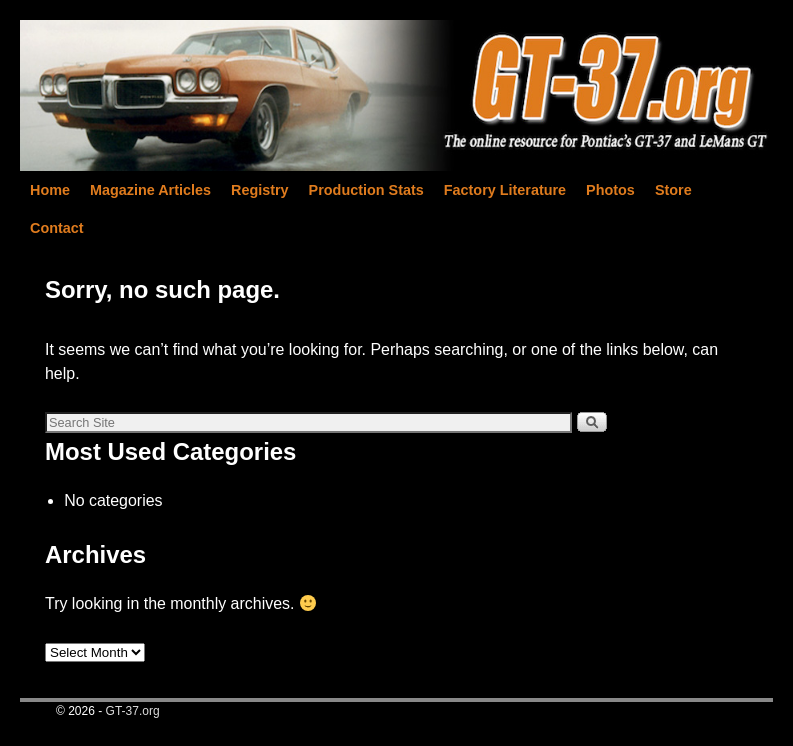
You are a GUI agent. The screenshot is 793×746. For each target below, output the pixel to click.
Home (50, 190)
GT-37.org (133, 711)
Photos (610, 190)
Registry (260, 190)
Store (673, 190)
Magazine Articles (150, 190)
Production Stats (366, 190)
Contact (57, 228)
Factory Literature (505, 190)
